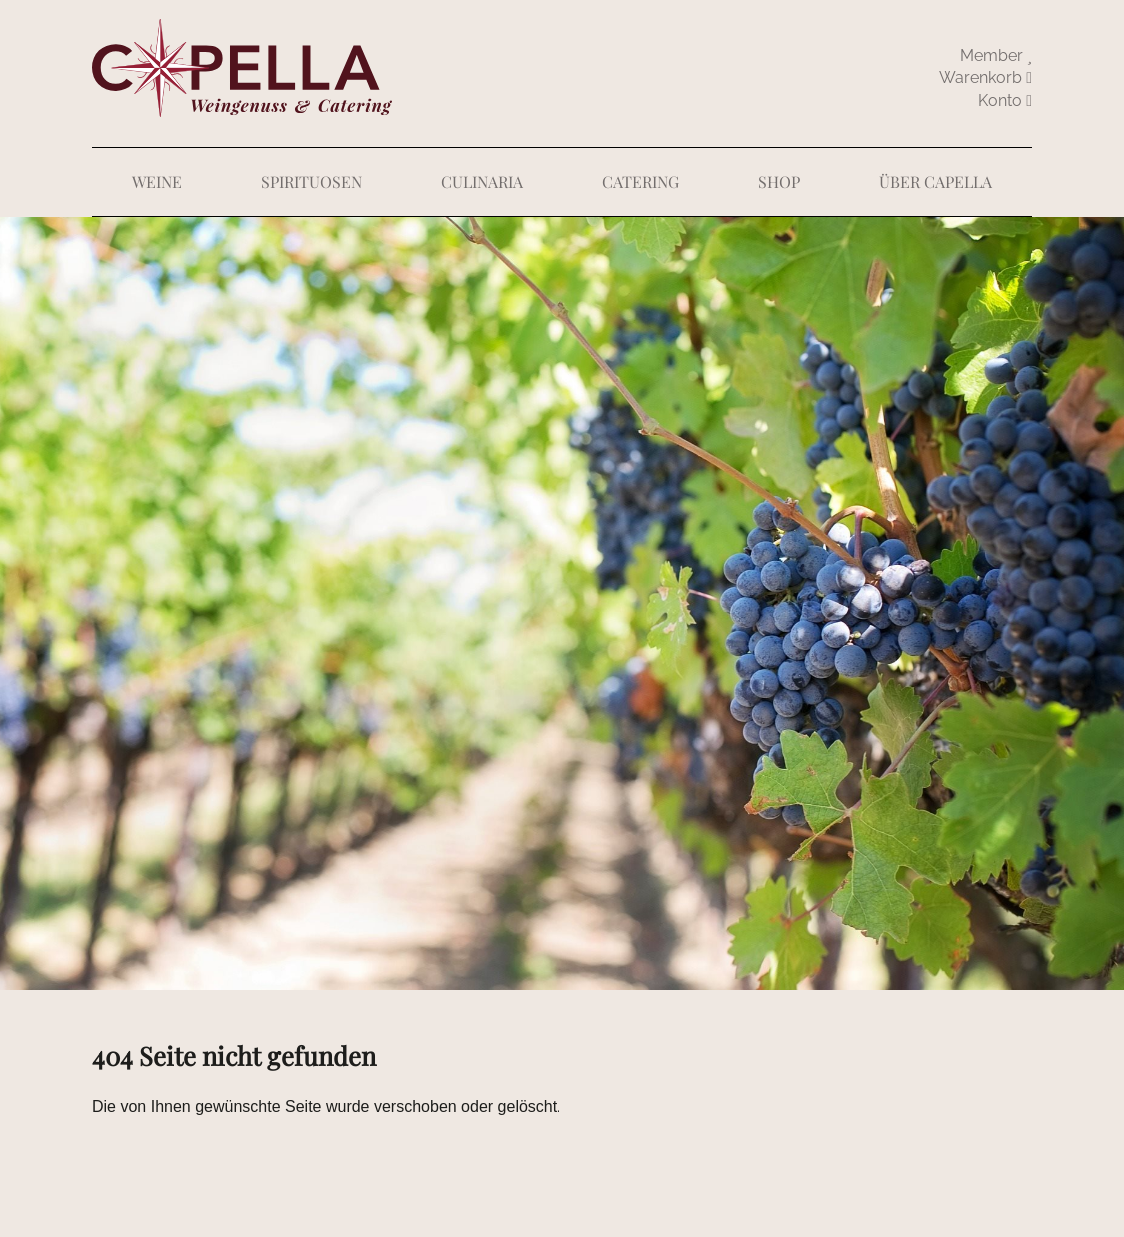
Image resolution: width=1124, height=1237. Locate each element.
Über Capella (935, 181)
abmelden (1005, 101)
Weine (157, 181)
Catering (640, 181)
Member (996, 55)
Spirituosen (311, 181)
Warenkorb (985, 77)
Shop (779, 181)
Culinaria (482, 181)
